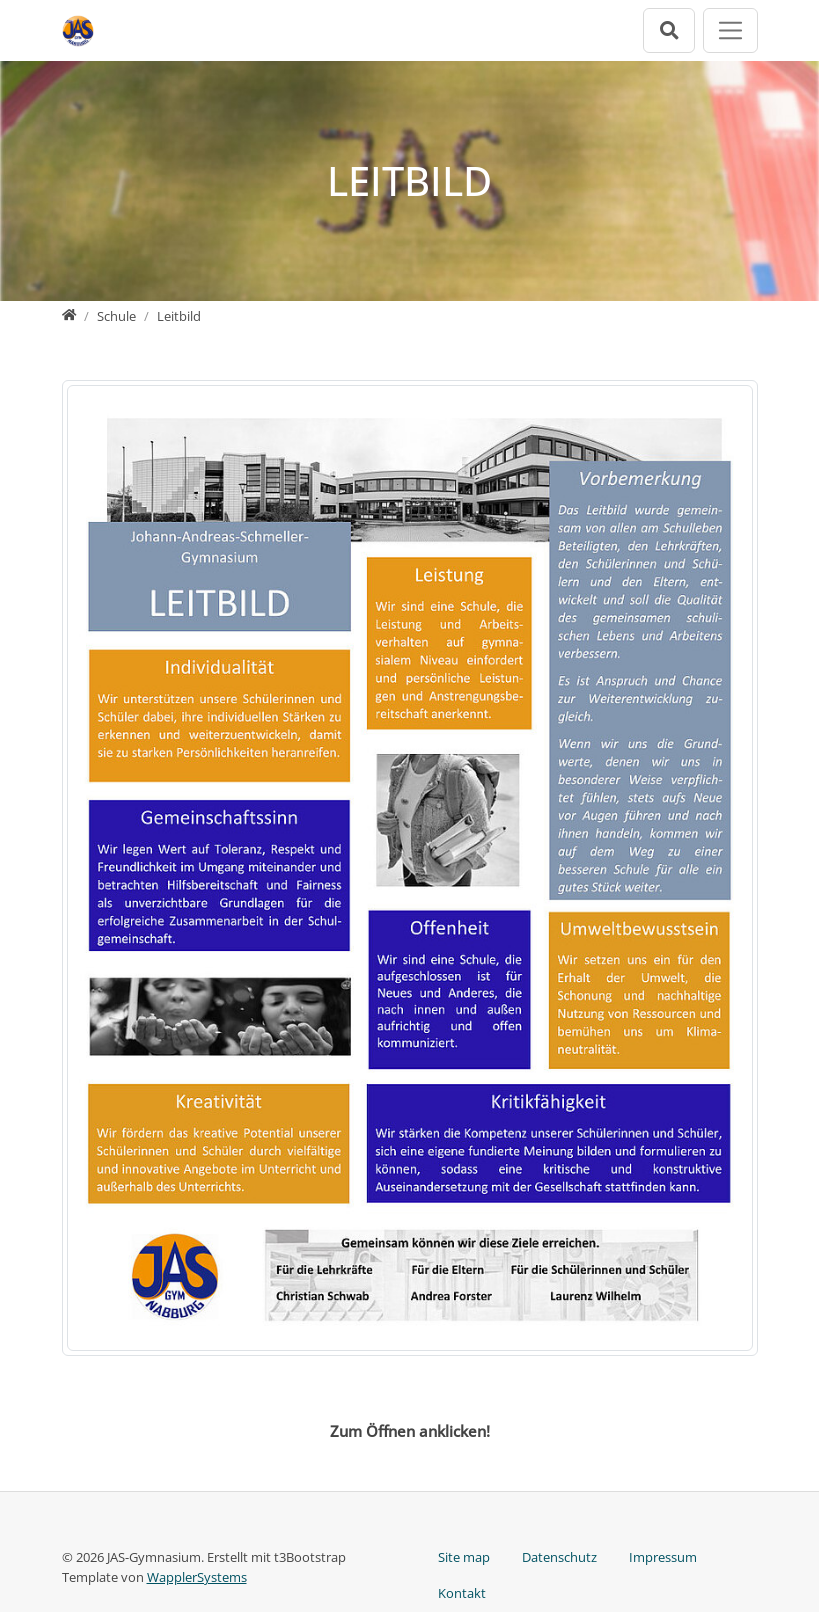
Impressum (663, 1557)
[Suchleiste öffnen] (669, 30)
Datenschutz (559, 1557)
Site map (464, 1557)
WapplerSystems (197, 1577)
